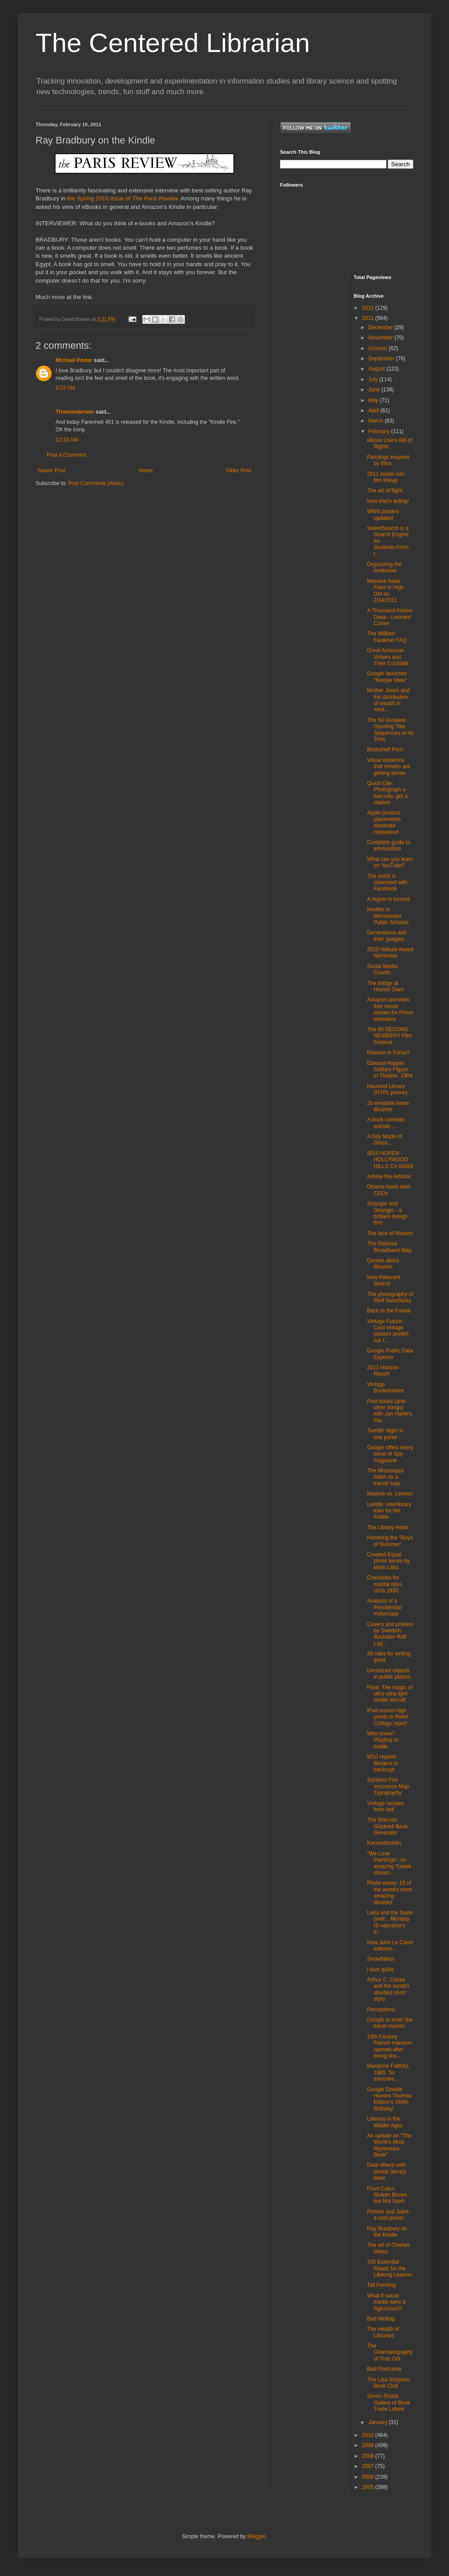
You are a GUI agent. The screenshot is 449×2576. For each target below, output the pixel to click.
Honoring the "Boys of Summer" (390, 1541)
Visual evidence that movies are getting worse (388, 766)
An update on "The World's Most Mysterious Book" (389, 2145)
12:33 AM (67, 440)
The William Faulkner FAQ (386, 636)
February (379, 431)
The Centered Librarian (173, 43)
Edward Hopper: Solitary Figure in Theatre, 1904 (389, 1069)
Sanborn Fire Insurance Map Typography (388, 1786)
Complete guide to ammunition (388, 845)
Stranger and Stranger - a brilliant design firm (387, 1213)
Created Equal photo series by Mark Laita (388, 1561)
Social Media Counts (382, 969)
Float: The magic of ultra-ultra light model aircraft (390, 1693)
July (373, 379)
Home (146, 470)
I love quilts (380, 1969)
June (374, 390)
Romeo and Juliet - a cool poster (389, 2215)
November (381, 338)
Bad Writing (380, 2319)
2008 (368, 2456)
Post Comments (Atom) (96, 483)
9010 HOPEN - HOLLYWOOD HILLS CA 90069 (390, 1159)
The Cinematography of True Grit (390, 2352)
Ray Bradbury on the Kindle (387, 2231)
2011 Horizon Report (382, 1370)
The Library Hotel (387, 1527)
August (377, 369)
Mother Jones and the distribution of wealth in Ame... (388, 700)
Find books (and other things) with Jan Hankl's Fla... (389, 1411)
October (378, 348)
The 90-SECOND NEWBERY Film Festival (389, 1035)
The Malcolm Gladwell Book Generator (387, 1826)
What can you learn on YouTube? (390, 862)
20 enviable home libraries (388, 1106)
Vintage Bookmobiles (385, 1387)
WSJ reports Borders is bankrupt (382, 1763)
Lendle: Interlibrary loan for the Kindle (389, 1510)
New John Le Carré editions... (390, 1945)
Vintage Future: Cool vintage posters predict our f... (388, 1331)
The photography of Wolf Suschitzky (390, 1297)
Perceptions (381, 2009)
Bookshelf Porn (385, 749)
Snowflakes (380, 1959)
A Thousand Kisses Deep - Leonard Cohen (390, 616)
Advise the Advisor (389, 1176)
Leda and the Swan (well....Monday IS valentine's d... (390, 1922)
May (374, 400)
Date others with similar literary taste (386, 2171)
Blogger (256, 2536)
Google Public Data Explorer (390, 1354)
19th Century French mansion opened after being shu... (389, 2046)
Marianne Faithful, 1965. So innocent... (388, 2072)
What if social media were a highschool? (386, 2302)
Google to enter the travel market (390, 2023)
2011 (368, 318)
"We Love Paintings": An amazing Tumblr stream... (389, 1863)
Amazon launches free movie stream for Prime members (390, 1009)
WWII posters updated (383, 514)
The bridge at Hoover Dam (385, 986)
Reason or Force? (388, 1052)
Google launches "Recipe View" (387, 676)
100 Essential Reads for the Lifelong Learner (389, 2268)
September (382, 358)
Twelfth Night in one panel (385, 1434)
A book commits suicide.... (386, 1123)
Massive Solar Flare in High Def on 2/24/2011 (385, 590)
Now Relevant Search (383, 1280)
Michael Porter (74, 360)
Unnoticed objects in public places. (389, 1673)
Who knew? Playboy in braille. (382, 1740)
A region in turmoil (388, 899)
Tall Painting (381, 2285)
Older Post (238, 470)
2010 (368, 2435)
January (378, 2422)
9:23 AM (65, 388)
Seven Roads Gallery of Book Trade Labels (388, 2402)
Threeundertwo (75, 412)
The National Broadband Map (389, 1246)
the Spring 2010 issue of (123, 198)
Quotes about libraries (383, 1263)
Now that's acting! (388, 501)
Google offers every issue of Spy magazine (390, 1453)
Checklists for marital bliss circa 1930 (384, 1584)
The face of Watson (390, 1233)
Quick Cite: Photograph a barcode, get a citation (387, 792)
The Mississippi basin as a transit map (385, 1477)
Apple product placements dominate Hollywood (384, 822)
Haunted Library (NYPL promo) (387, 1089)
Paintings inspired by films (388, 460)
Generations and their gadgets (386, 935)
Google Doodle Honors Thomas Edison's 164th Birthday (389, 2099)
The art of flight (384, 490)
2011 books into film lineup (386, 477)
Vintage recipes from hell (385, 1806)
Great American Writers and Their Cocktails (388, 656)
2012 (368, 308)
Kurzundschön (384, 1843)
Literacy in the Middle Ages (384, 2122)
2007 (368, 2466)
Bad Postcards (384, 2369)
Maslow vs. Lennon (390, 1494)
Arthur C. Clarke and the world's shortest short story (388, 1989)
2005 (368, 2487)
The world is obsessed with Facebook (387, 882)
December (381, 327)
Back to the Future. (389, 1311)
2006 (368, 2477)
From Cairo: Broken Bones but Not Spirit (387, 2195)
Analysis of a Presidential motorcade (384, 1607)
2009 (368, 2445)
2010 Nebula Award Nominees (390, 952)
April (374, 410)
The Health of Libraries (383, 2332)
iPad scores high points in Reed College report (387, 1717)
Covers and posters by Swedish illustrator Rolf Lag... (390, 1634)
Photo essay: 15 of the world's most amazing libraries (389, 1892)
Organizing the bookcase (384, 567)
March (376, 421)
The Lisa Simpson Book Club (388, 2383)
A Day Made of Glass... (384, 1139)
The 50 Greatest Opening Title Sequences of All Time (390, 729)
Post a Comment (66, 455)
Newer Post (51, 470)
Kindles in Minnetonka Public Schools (388, 915)
